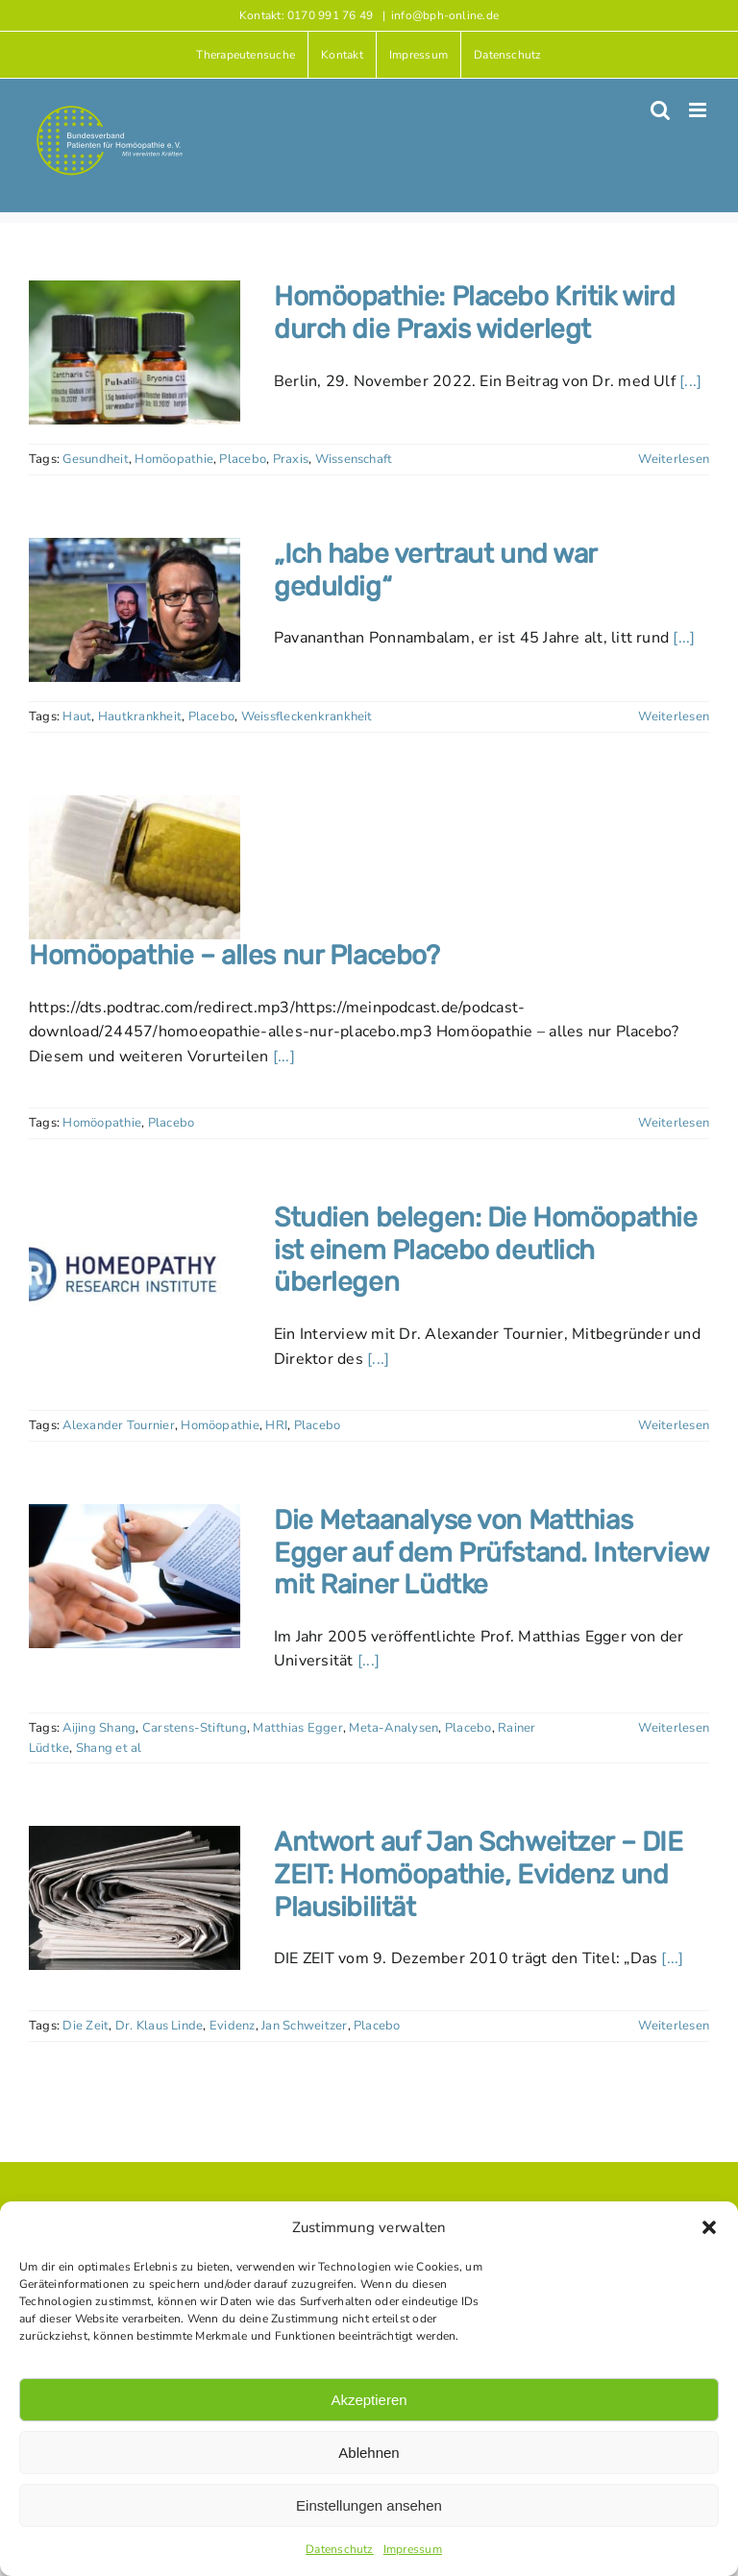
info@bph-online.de (445, 15)
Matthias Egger (297, 1728)
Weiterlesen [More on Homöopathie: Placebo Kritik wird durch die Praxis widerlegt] (673, 459)
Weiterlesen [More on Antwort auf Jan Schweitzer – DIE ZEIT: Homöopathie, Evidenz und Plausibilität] (673, 2025)
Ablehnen (368, 2452)
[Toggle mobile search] (660, 110)
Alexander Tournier (118, 1425)
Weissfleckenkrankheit (307, 716)
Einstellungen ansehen (369, 2505)
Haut (76, 716)
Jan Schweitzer (304, 2025)
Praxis (290, 459)
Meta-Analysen (393, 1728)
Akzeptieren (368, 2400)
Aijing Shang (98, 1728)
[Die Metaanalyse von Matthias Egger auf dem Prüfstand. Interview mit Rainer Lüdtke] (134, 1576)
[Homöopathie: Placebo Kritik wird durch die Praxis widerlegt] (134, 352)
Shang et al (109, 1748)
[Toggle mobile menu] (699, 110)
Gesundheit (95, 459)
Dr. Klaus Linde (159, 2025)
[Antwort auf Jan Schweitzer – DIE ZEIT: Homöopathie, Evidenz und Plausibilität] (134, 1898)
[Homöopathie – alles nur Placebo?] (134, 867)
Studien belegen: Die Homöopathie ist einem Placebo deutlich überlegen (486, 1250)
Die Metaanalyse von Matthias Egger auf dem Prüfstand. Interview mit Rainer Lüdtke (491, 1552)
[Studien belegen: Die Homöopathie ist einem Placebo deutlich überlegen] (134, 1274)
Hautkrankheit (140, 716)
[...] (690, 381)
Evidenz (232, 2025)
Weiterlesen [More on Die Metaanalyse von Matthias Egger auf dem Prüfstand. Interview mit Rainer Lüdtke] (673, 1728)
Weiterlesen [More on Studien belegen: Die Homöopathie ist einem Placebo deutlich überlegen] (673, 1425)
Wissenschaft (354, 459)
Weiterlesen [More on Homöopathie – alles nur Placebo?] (673, 1122)
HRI (276, 1425)
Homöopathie (174, 459)
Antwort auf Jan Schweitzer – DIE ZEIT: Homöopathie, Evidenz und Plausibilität (478, 1874)
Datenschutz (340, 2549)
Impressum (412, 2549)
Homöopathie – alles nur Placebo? (234, 955)
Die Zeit (85, 2025)
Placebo (242, 459)
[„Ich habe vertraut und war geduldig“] (134, 610)
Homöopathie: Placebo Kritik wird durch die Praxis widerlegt (475, 312)
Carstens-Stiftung (194, 1728)
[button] (709, 2227)
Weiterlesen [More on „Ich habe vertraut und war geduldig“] (673, 716)
